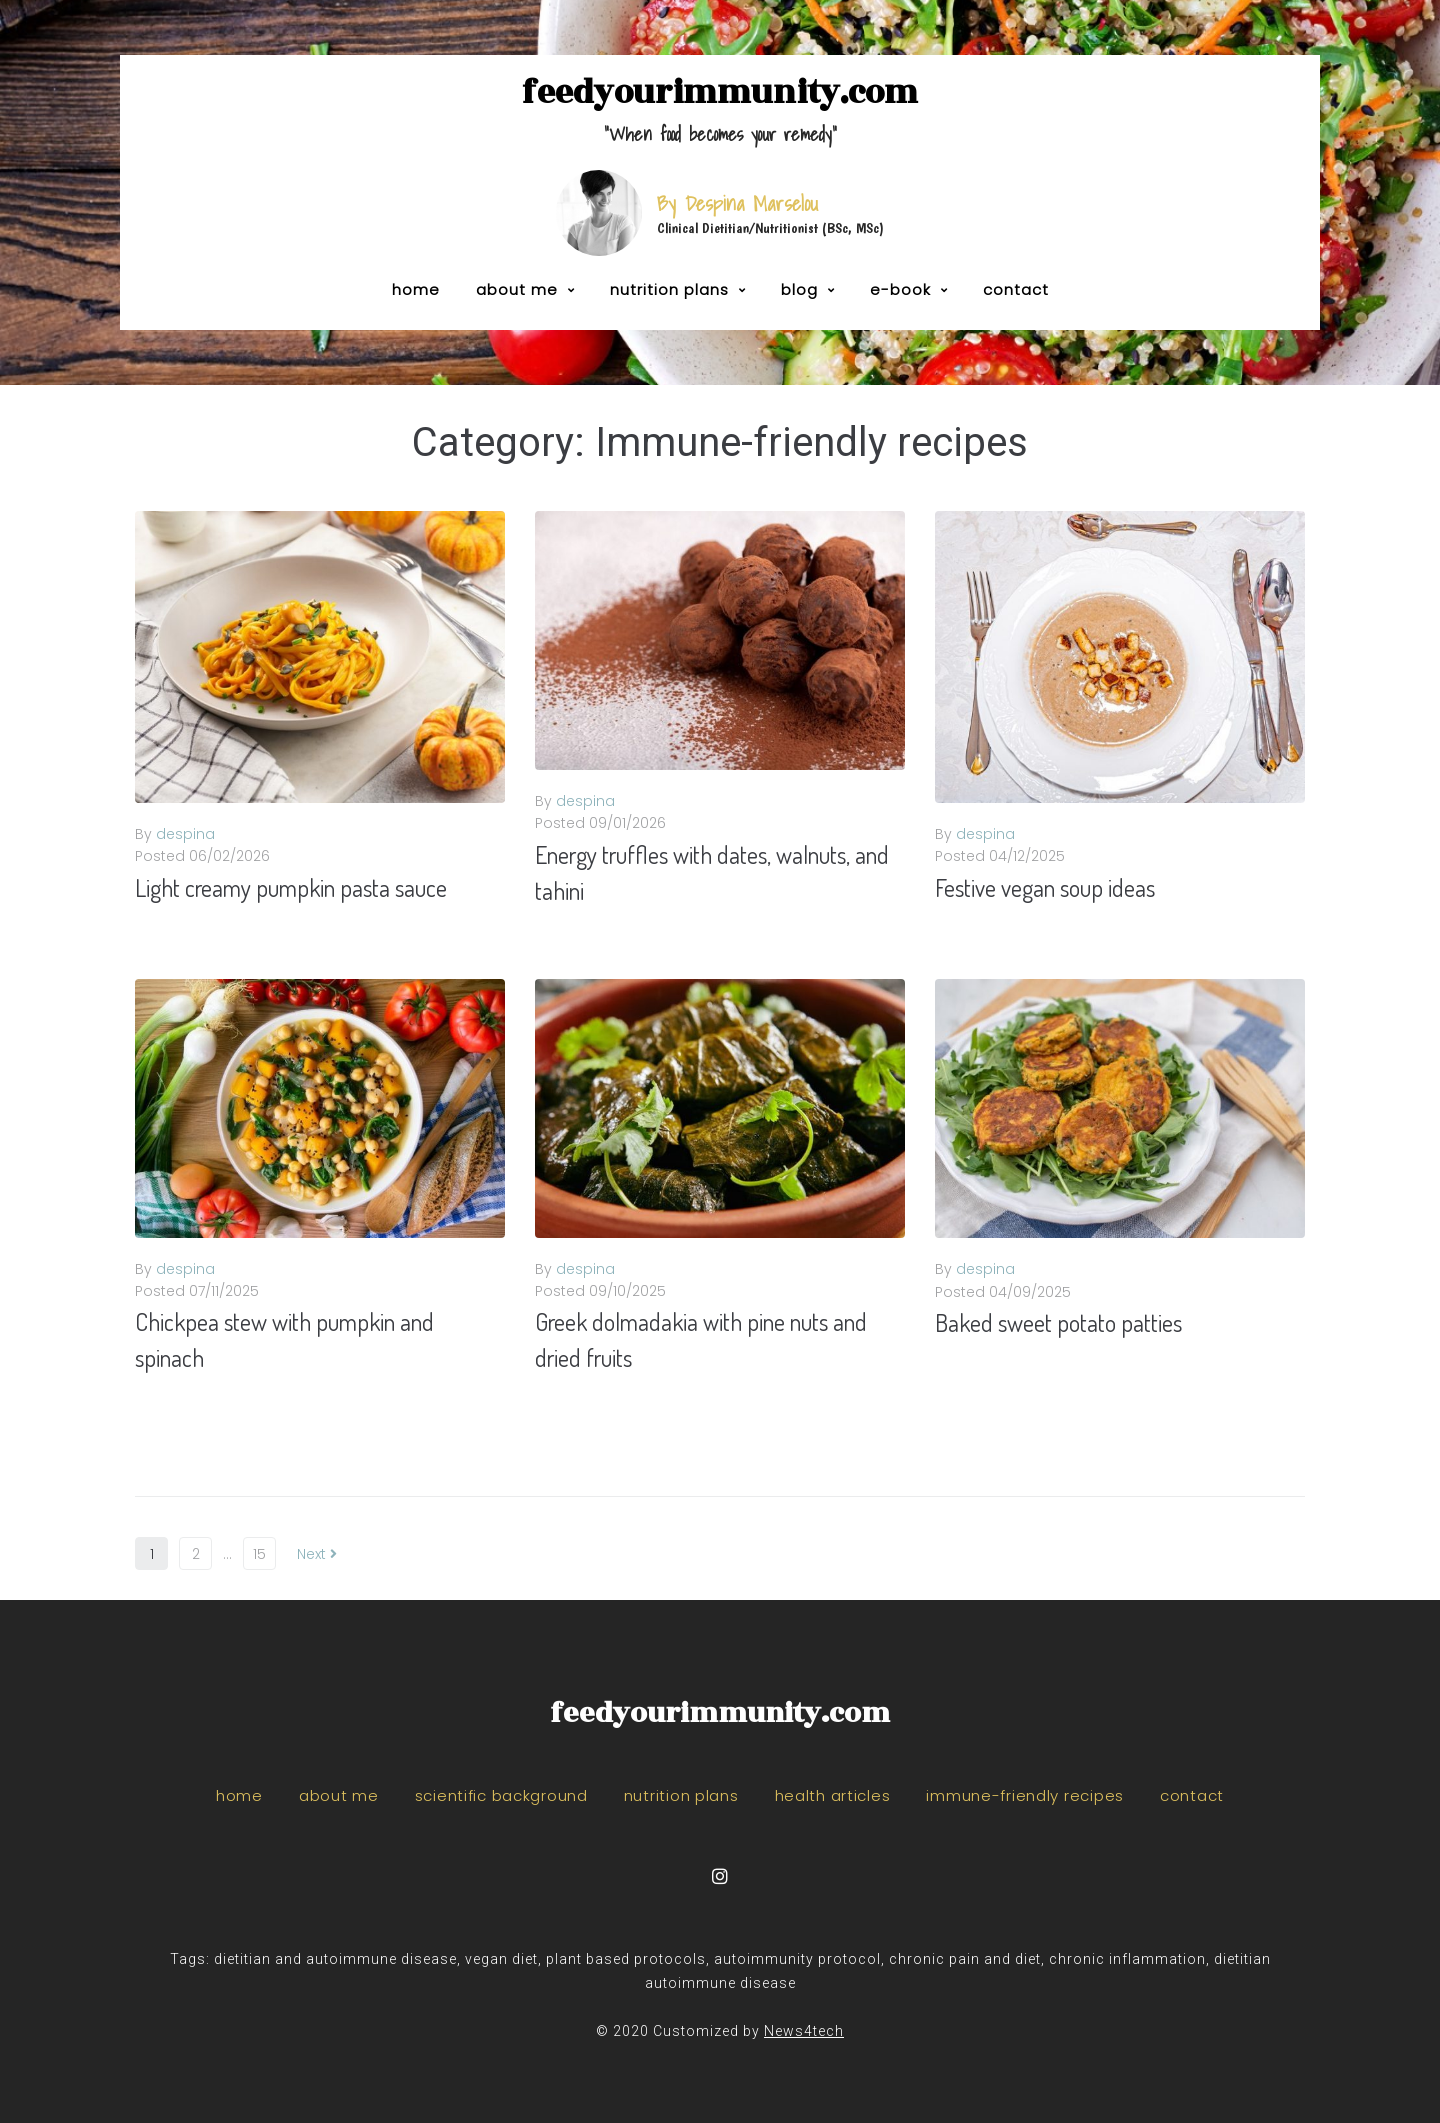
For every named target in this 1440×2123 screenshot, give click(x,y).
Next (317, 1554)
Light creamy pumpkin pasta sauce (291, 887)
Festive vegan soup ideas (1045, 887)
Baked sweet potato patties (1058, 1322)
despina (185, 834)
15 (259, 1554)
